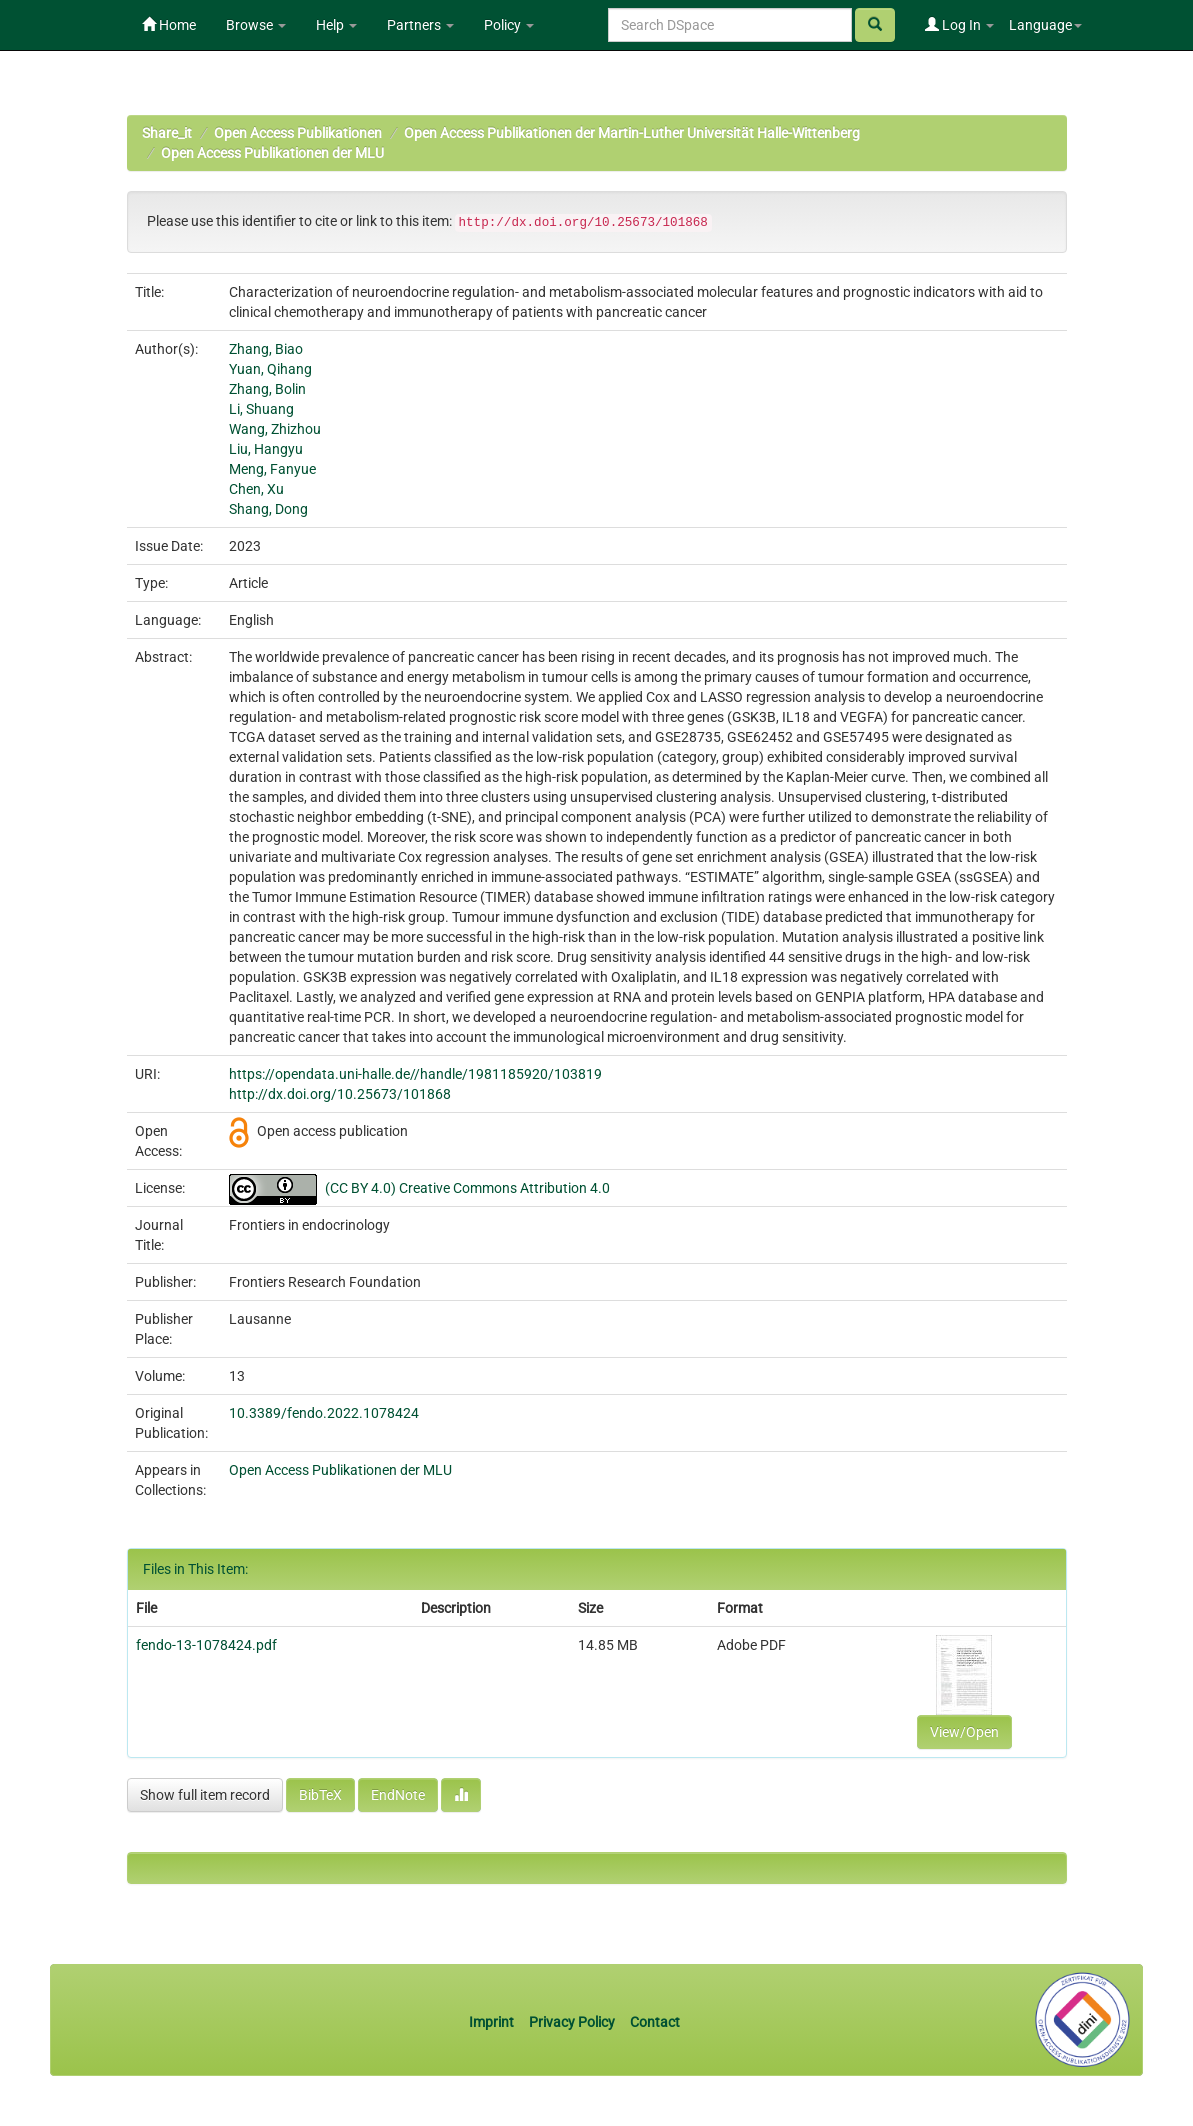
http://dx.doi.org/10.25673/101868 (340, 1094)
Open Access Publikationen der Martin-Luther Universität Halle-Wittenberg (632, 133)
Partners (420, 25)
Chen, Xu (256, 489)
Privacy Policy (572, 2022)
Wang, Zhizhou (275, 429)
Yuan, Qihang (270, 369)
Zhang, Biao (266, 349)
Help (336, 25)
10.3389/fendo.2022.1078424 (324, 1413)
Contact (655, 2022)
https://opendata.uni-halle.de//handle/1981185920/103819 (415, 1074)
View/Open (964, 1732)
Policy (509, 25)
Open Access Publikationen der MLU (272, 153)
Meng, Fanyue (272, 469)
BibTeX (320, 1795)
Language (1045, 25)
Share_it (167, 133)
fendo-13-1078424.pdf (206, 1645)
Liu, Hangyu (266, 449)
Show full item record (205, 1795)
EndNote (398, 1795)
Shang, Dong (268, 509)
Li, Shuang (261, 409)
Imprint (493, 2022)
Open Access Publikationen (298, 133)
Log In (959, 25)
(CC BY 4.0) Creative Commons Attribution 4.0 (467, 1188)
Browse (256, 25)
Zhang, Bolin (267, 389)
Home (169, 25)
